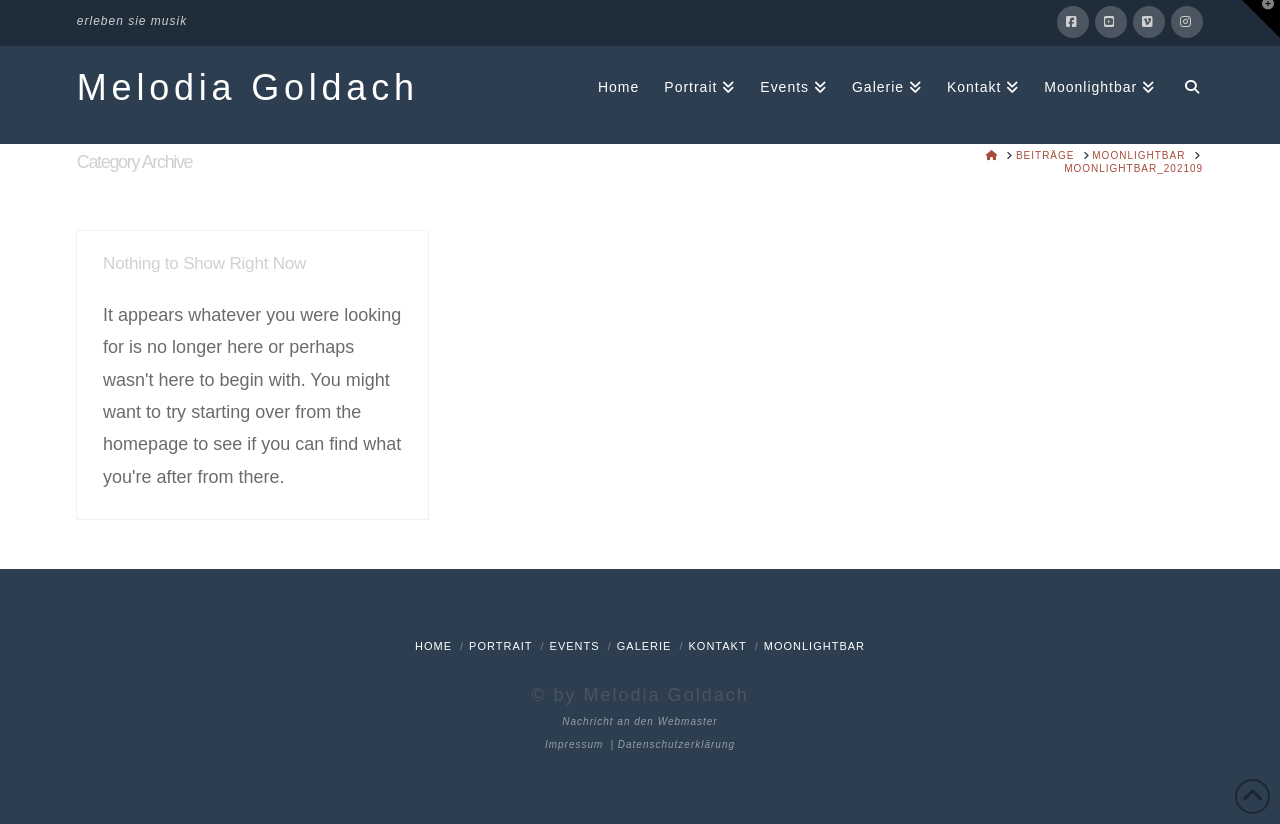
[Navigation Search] (1185, 86)
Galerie (644, 646)
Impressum (574, 744)
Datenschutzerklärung (676, 744)
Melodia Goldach (248, 88)
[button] (1261, 19)
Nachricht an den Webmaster (639, 721)
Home (433, 646)
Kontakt (718, 646)
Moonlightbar (814, 646)
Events (575, 646)
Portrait (500, 646)
